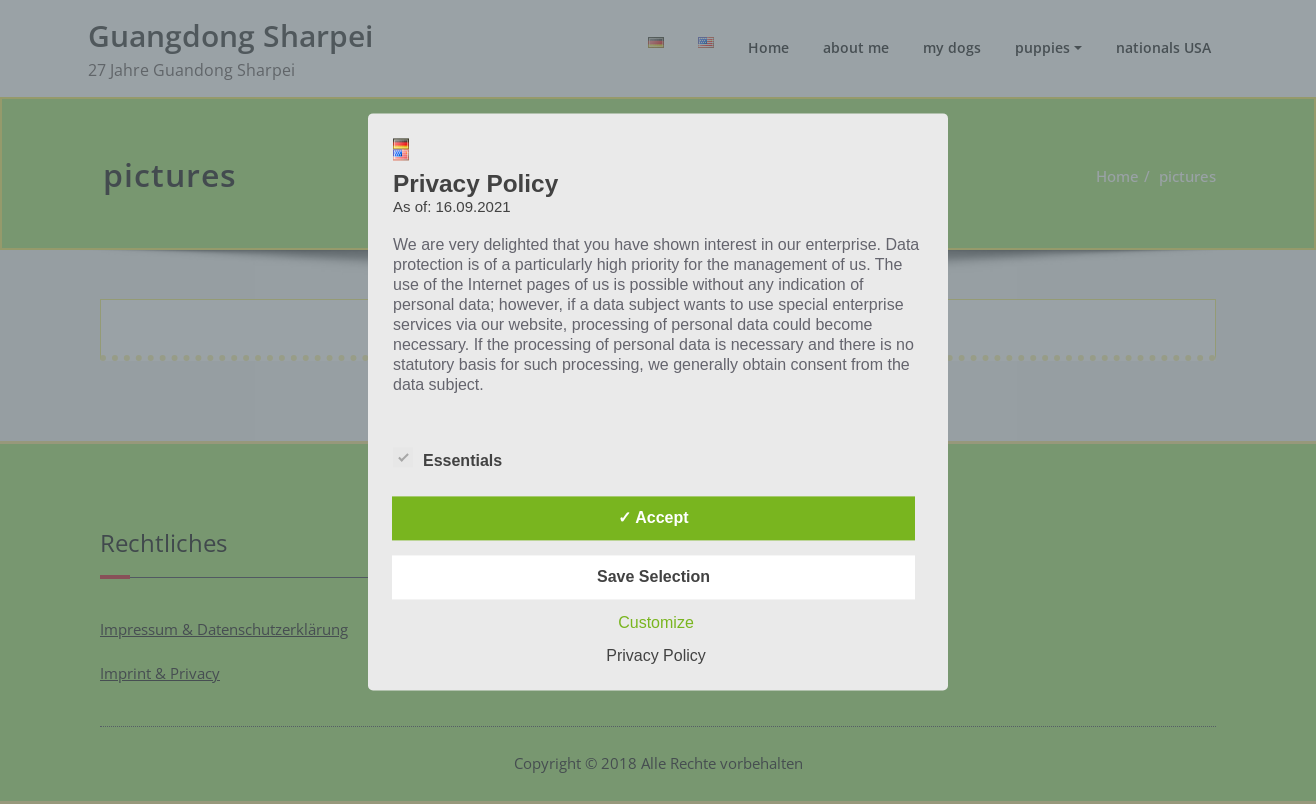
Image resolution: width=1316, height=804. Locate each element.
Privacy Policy (656, 656)
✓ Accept (653, 518)
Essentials (447, 461)
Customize (656, 623)
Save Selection (653, 577)
